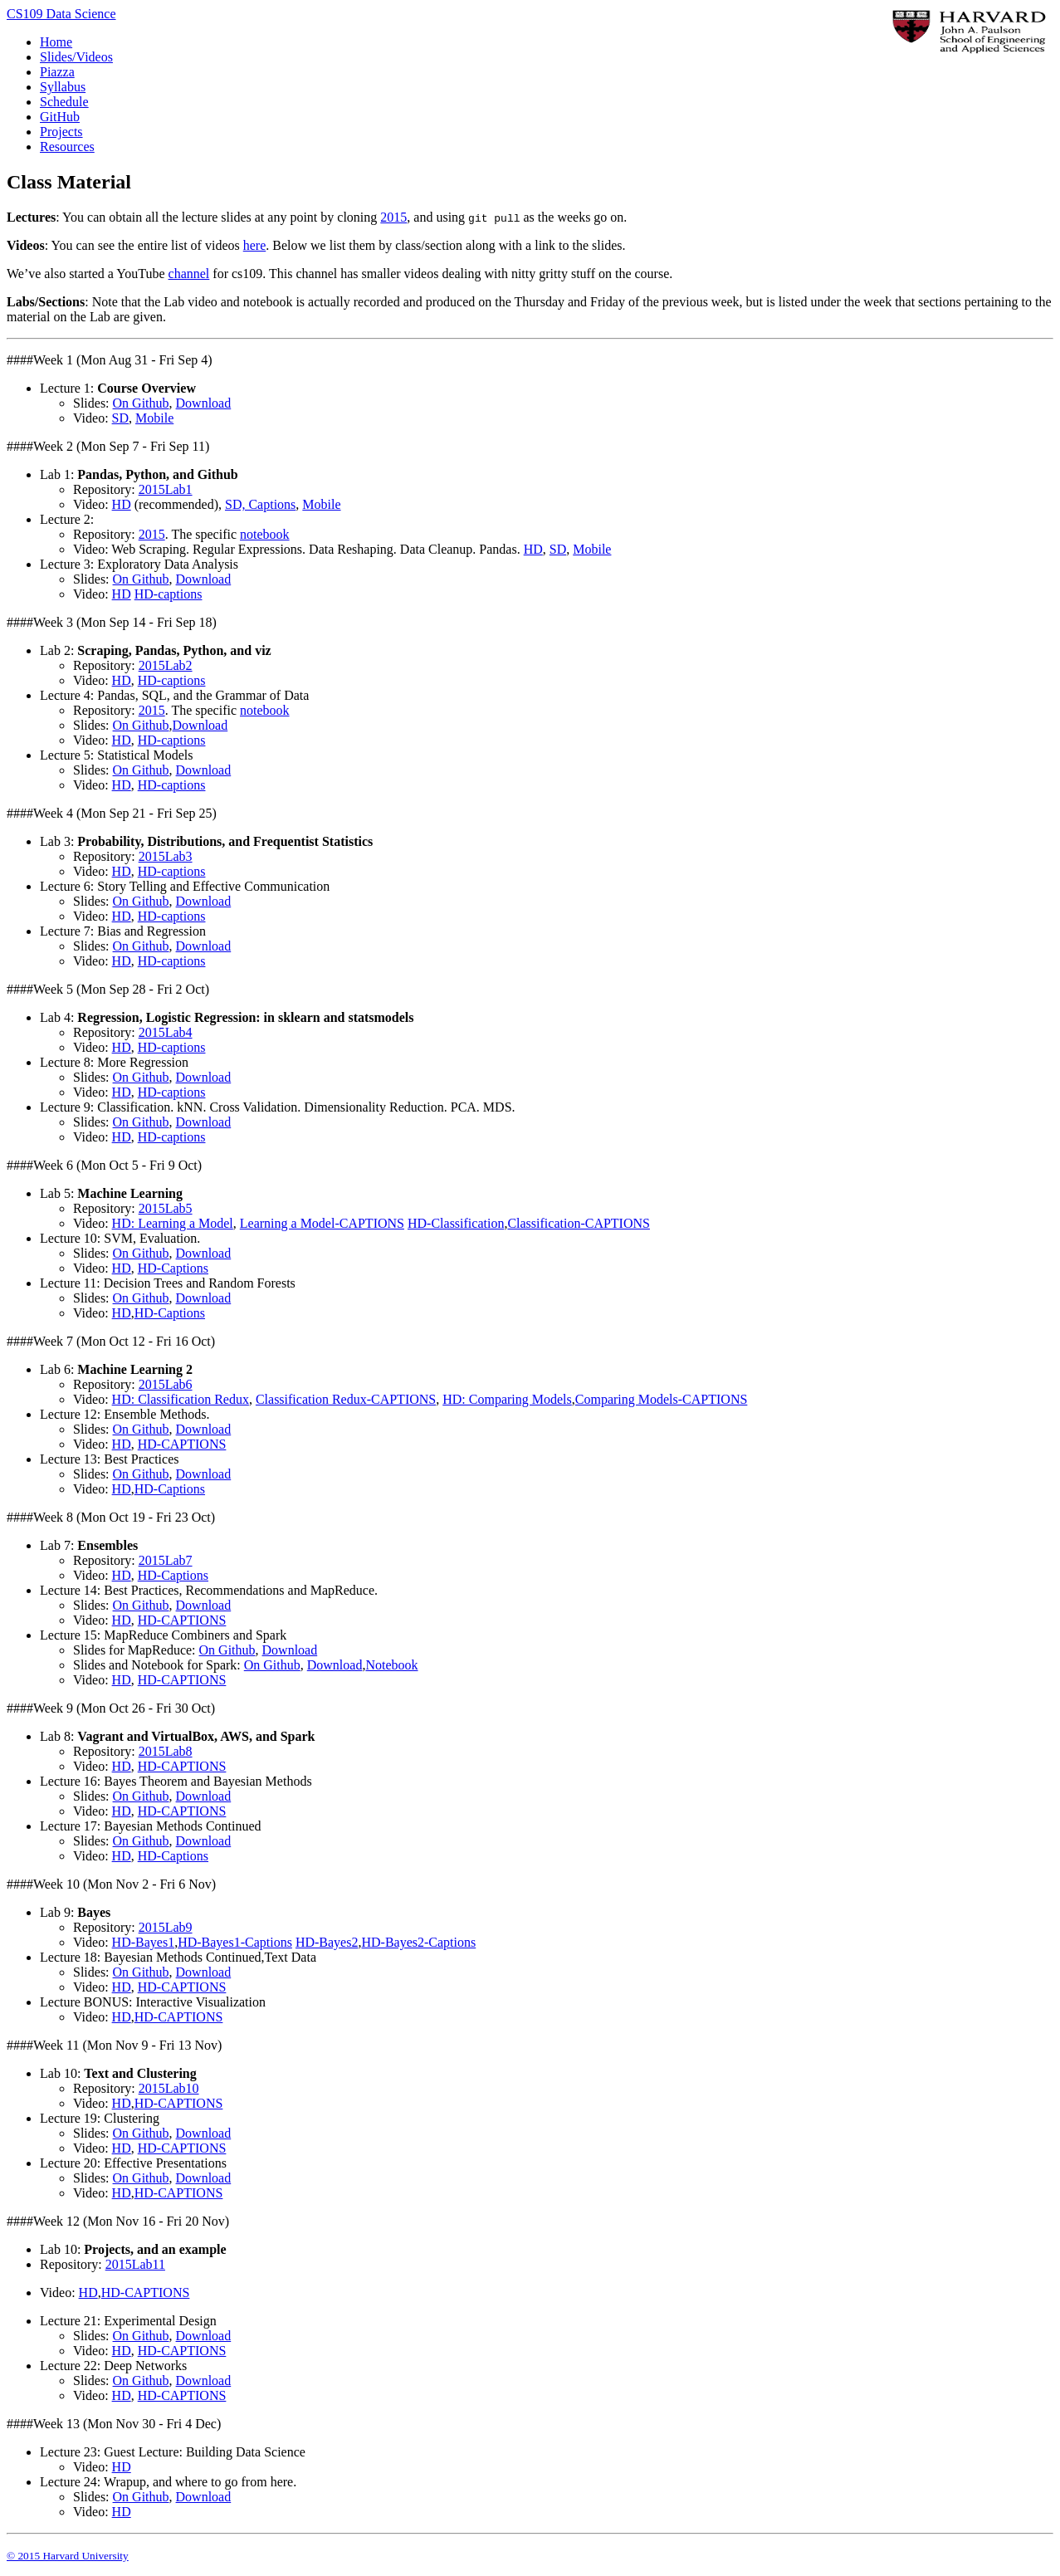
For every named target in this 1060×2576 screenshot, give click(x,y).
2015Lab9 (166, 1927)
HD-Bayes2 (327, 1942)
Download (204, 403)
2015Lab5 (166, 1208)
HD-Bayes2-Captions (418, 1942)
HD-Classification (456, 1223)
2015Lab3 (166, 856)
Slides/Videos (76, 57)
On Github (141, 403)
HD (121, 504)
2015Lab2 (166, 665)
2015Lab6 (166, 1384)
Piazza (57, 72)
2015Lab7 (166, 1560)
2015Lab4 (166, 1032)
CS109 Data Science (61, 14)
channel (189, 273)
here (254, 245)
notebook (265, 534)
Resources (67, 146)
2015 (393, 217)
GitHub (60, 117)
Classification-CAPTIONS (578, 1223)
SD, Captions (260, 504)
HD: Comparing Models (507, 1399)
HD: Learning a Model (172, 1223)
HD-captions (168, 594)
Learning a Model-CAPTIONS (322, 1223)
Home (56, 42)
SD (120, 418)
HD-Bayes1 (143, 1942)
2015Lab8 (166, 1751)
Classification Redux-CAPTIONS (346, 1399)
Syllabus (62, 87)
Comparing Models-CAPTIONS (661, 1399)
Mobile (154, 418)
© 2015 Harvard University (68, 2555)
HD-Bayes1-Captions (235, 1942)
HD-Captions (173, 1268)
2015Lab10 (169, 2088)
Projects (61, 132)
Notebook (391, 1665)
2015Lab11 (135, 2264)
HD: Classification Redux (180, 1399)
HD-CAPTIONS (182, 1444)
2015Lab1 (166, 489)
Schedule (64, 102)
